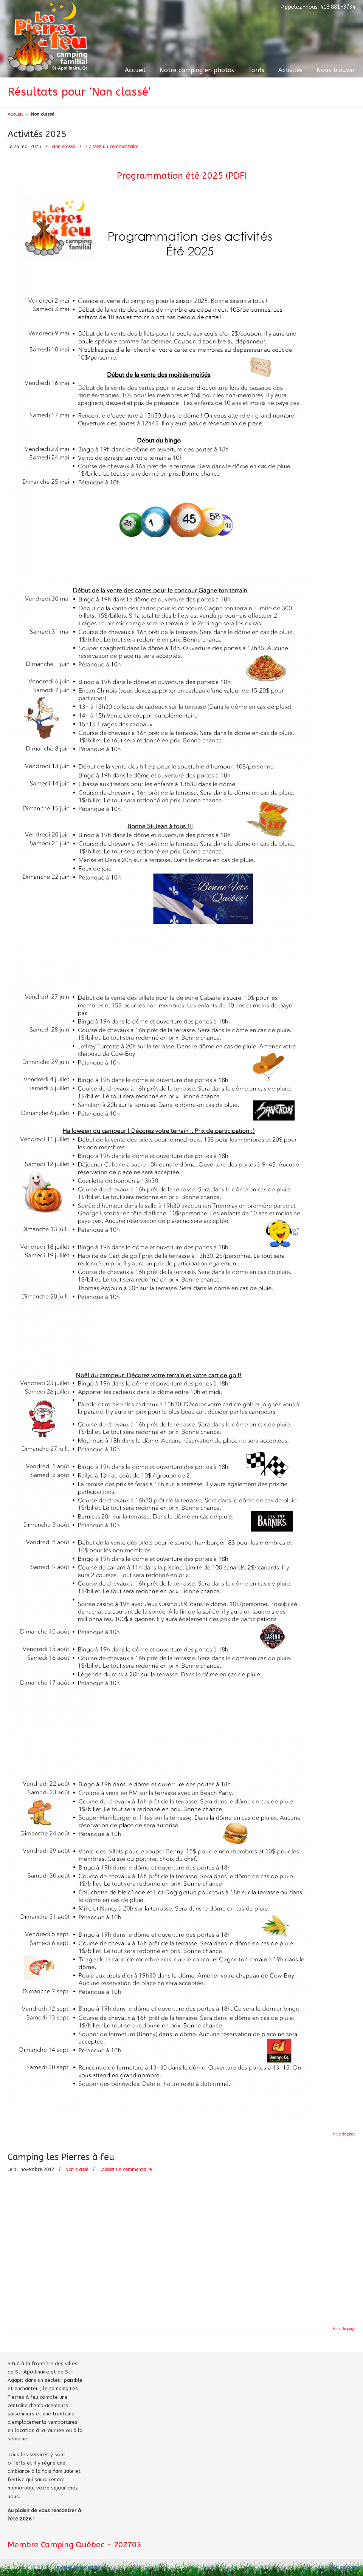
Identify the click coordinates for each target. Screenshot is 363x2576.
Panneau (94, 2567)
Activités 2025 (37, 134)
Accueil (15, 114)
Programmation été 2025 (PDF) (182, 175)
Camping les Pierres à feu (61, 2157)
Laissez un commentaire (112, 146)
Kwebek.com (69, 2567)
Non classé (63, 146)
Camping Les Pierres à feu (47, 37)
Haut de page (344, 2134)
